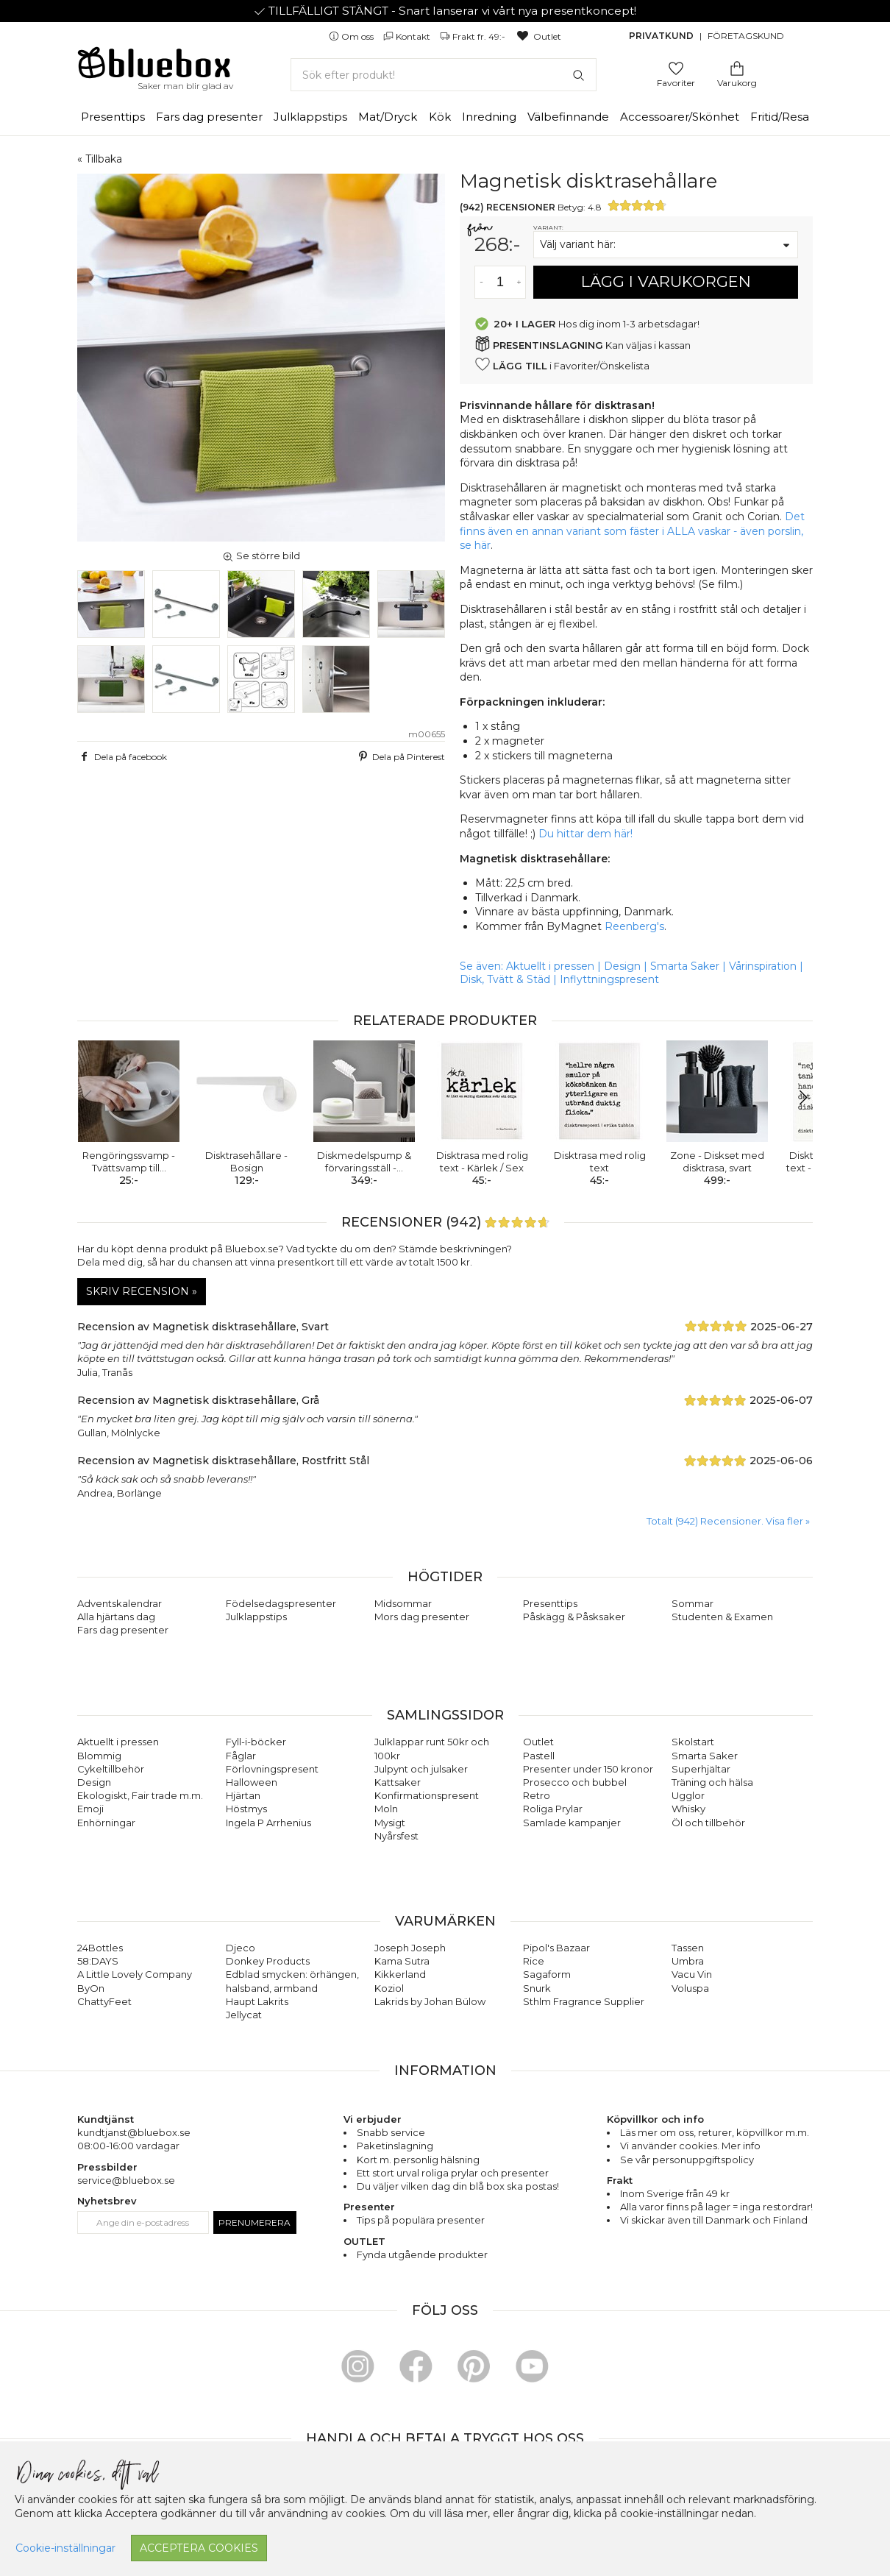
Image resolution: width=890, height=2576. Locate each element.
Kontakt (407, 36)
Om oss (352, 36)
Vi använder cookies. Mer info (690, 2145)
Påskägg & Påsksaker (574, 1616)
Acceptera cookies (199, 2548)
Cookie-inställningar (65, 2548)
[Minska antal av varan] (481, 282)
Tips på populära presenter (421, 2220)
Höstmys (246, 1808)
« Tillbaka (99, 159)
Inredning (489, 117)
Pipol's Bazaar (556, 1948)
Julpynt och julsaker (421, 1769)
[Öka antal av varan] (519, 282)
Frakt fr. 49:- (474, 36)
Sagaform (547, 1974)
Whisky (688, 1808)
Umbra (688, 1961)
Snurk (537, 1988)
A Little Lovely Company (134, 1974)
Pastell (539, 1755)
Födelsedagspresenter (281, 1603)
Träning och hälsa (712, 1782)
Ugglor (688, 1795)
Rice (533, 1961)
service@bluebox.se (126, 2180)
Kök (440, 117)
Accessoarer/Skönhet (679, 117)
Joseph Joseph (410, 1948)
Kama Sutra (402, 1961)
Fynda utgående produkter (422, 2254)
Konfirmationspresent (426, 1795)
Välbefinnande (568, 117)
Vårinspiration (763, 966)
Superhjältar (701, 1769)
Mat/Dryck (387, 117)
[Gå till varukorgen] (737, 67)
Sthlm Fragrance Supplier (583, 2001)
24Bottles (100, 1948)
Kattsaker (397, 1782)
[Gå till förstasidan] (154, 67)
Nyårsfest (396, 1836)
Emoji (90, 1808)
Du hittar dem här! (585, 833)
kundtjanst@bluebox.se (134, 2132)
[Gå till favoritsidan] (676, 67)
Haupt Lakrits (257, 2001)
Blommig (99, 1755)
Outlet (538, 36)
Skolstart (693, 1742)
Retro (536, 1795)
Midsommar (403, 1603)
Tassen (688, 1948)
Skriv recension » (141, 1291)
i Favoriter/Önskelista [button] (561, 364)
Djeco (240, 1948)
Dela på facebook (122, 756)
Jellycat (244, 2014)
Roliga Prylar (553, 1808)
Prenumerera (254, 2222)
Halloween (251, 1782)
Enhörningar (106, 1822)
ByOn (90, 1988)
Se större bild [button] (261, 555)
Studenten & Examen (722, 1616)
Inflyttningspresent (609, 979)
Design (622, 966)
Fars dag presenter (209, 117)
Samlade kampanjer (572, 1822)
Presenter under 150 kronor (588, 1769)
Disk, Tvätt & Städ (505, 979)
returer (715, 2132)
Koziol (389, 1988)
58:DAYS (97, 1961)
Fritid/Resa (779, 117)
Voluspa (690, 1988)
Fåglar (241, 1755)
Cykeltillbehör (110, 1769)
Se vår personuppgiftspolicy (687, 2159)
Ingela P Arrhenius (268, 1822)
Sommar (692, 1603)
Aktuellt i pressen (550, 966)
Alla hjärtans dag (116, 1616)
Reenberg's (634, 926)
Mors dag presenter (421, 1616)
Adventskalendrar (119, 1603)
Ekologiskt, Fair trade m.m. (140, 1795)
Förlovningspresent (272, 1769)
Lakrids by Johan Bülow (429, 2001)
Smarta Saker (684, 966)
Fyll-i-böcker (256, 1742)
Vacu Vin (692, 1974)
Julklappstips (310, 117)
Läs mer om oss (657, 2132)
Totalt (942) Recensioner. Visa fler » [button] (728, 1521)
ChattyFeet (104, 2001)
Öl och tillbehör (708, 1822)
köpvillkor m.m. (772, 2132)
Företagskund (746, 35)
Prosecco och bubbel (575, 1782)
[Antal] (500, 282)
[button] (795, 1097)
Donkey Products (268, 1961)
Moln (386, 1808)
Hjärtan (243, 1795)
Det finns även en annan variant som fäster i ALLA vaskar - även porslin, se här (632, 531)
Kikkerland (400, 1974)
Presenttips (113, 117)
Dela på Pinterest (400, 756)
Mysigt (389, 1822)
